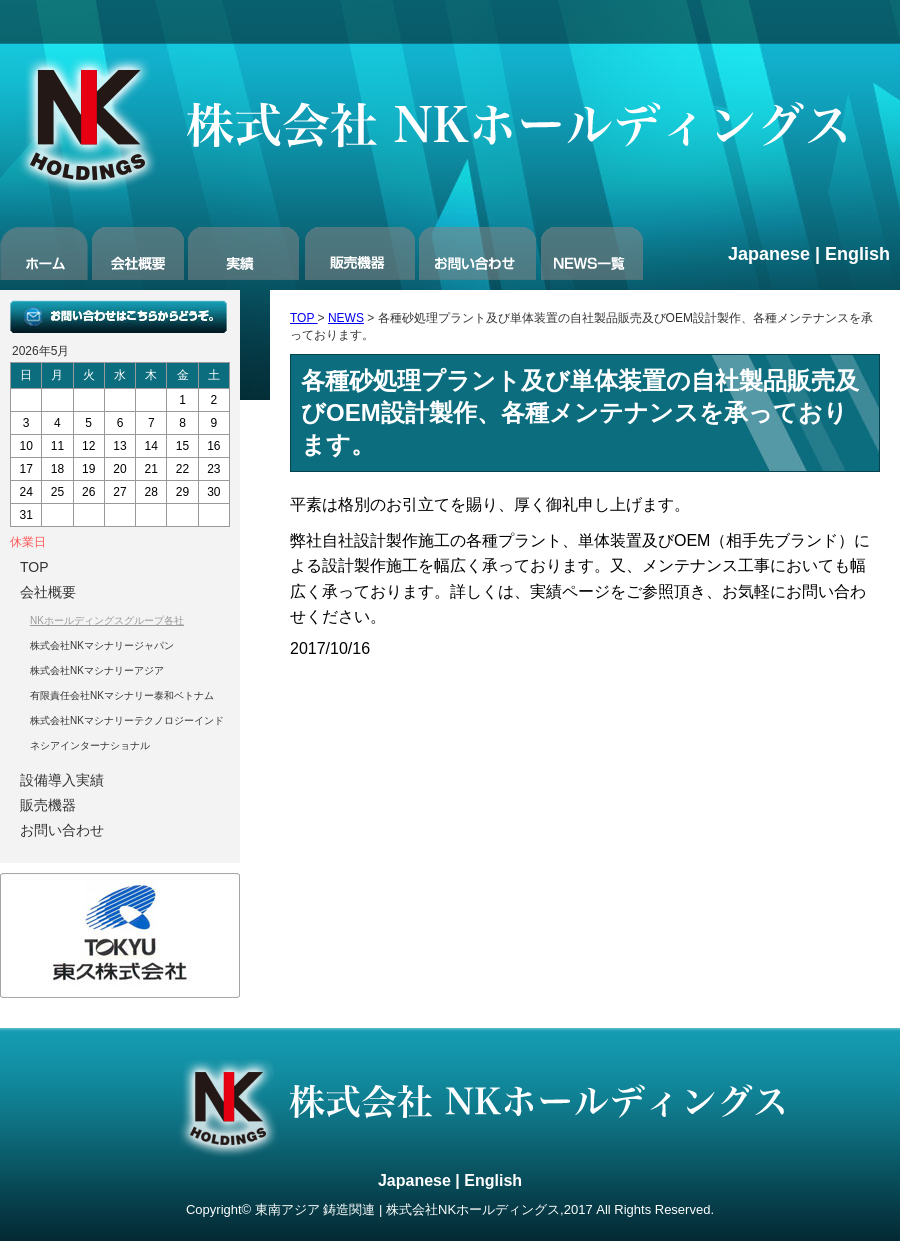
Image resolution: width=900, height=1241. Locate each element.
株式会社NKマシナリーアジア (97, 670)
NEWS (346, 318)
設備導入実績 (62, 780)
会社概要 (48, 592)
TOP (304, 318)
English (857, 254)
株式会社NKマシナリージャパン (102, 645)
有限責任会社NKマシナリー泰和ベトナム (122, 695)
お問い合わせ (62, 830)
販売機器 (48, 805)
